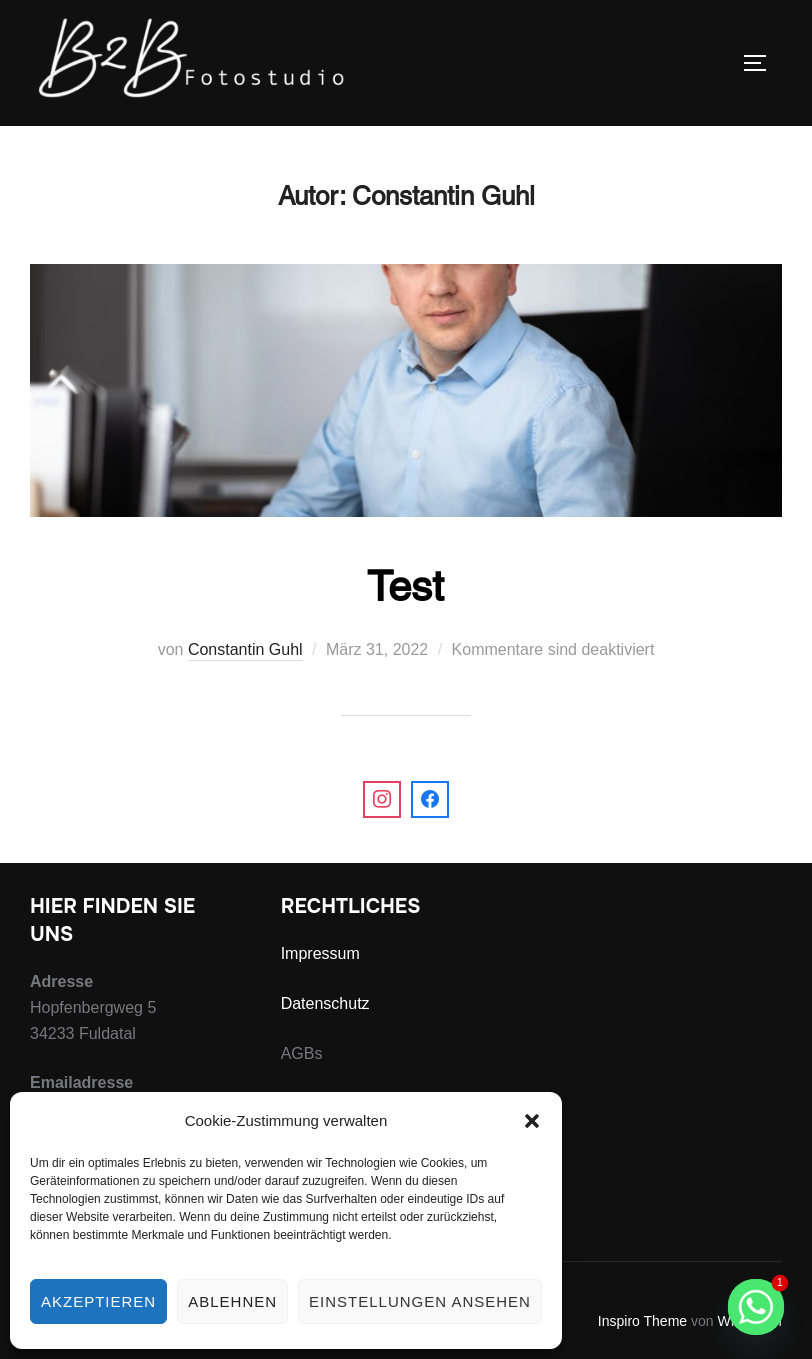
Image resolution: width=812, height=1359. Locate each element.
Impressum (320, 953)
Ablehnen (232, 1301)
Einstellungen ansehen (420, 1301)
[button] (532, 1121)
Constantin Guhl (245, 649)
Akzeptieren (98, 1301)
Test (405, 586)
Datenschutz (325, 1003)
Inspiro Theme (642, 1321)
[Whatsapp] (756, 1307)
